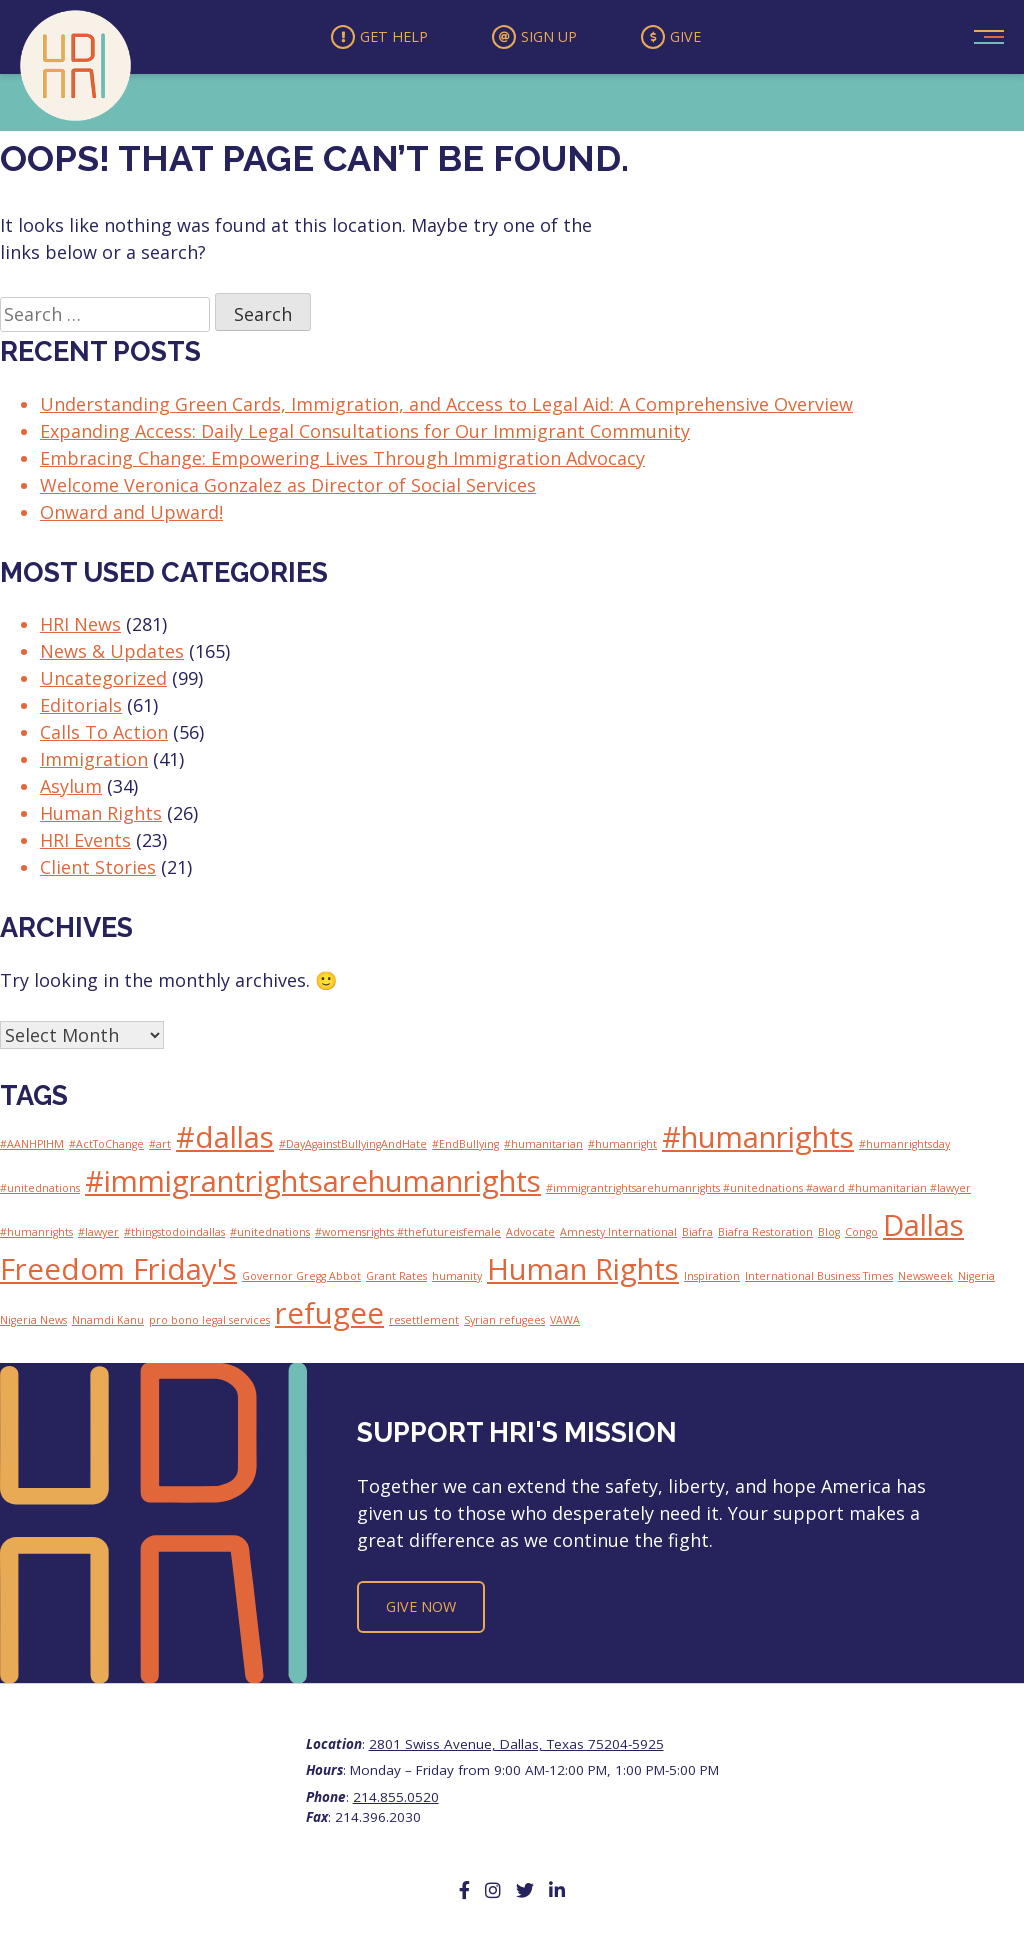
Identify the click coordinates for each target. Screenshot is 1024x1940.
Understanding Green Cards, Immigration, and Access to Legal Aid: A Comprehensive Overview (446, 407)
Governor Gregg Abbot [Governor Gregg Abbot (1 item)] (301, 1280)
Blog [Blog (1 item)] (829, 1236)
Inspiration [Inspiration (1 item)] (712, 1280)
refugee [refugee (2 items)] (329, 1317)
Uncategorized (103, 682)
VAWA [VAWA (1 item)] (565, 1324)
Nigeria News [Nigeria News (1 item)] (33, 1324)
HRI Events (85, 844)
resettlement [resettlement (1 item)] (424, 1324)
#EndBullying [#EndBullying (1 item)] (465, 1148)
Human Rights (101, 817)
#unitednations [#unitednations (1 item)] (270, 1236)
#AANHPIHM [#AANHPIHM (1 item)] (32, 1148)
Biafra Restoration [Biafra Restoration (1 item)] (765, 1236)
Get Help (371, 39)
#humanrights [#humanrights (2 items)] (758, 1141)
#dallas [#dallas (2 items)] (225, 1141)
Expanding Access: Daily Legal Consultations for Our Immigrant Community (365, 434)
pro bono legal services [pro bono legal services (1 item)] (209, 1324)
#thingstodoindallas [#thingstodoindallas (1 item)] (174, 1236)
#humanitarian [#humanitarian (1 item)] (543, 1148)
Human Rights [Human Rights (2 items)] (583, 1273)
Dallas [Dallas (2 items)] (923, 1229)
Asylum (71, 790)
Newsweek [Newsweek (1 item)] (925, 1280)
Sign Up (535, 39)
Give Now (421, 1610)
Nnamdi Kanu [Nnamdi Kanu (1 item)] (108, 1324)
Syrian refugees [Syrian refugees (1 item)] (504, 1324)
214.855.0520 (396, 1800)
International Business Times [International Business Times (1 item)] (819, 1280)
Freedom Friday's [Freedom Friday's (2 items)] (118, 1273)
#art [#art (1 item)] (160, 1148)
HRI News (80, 628)
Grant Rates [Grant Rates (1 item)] (396, 1280)
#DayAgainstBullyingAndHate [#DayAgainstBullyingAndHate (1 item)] (353, 1148)
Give (681, 39)
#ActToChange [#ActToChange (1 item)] (106, 1148)
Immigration (94, 763)
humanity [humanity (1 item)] (457, 1280)
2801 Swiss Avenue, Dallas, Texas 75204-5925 (516, 1748)
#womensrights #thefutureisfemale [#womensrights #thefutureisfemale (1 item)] (408, 1236)
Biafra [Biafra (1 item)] (697, 1236)
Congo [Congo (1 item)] (861, 1236)
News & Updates (112, 655)
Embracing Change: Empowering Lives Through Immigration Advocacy (342, 461)
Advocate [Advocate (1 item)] (530, 1236)
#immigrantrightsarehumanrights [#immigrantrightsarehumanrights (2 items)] (313, 1185)
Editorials (81, 709)
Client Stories (98, 871)
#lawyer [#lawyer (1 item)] (98, 1236)
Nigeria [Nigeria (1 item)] (976, 1280)
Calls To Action (104, 736)
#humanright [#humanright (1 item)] (622, 1148)
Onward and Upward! (131, 515)
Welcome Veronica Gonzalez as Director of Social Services (288, 488)
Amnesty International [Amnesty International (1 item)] (618, 1236)
